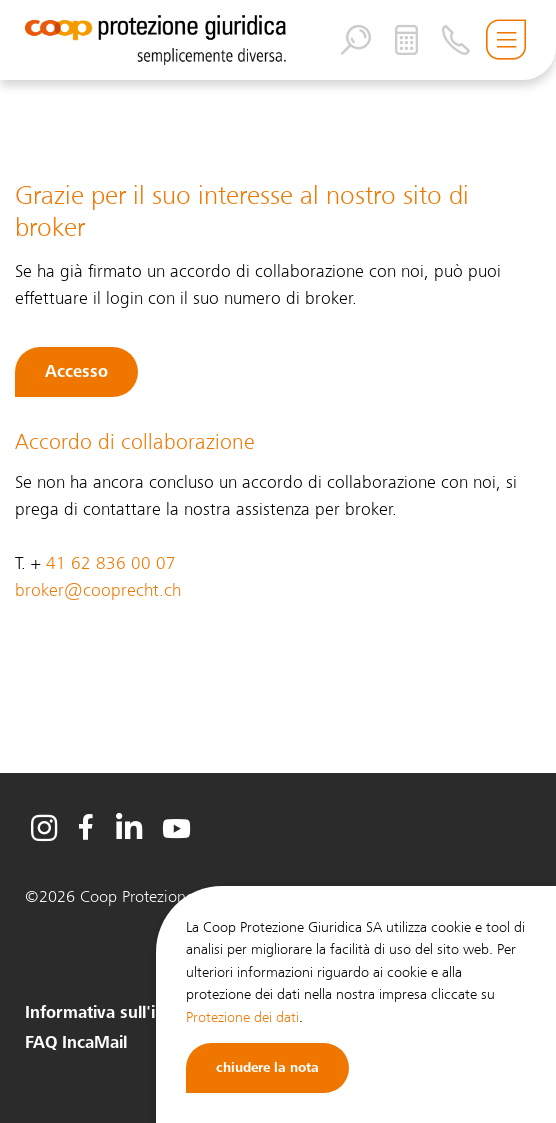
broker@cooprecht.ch (98, 590)
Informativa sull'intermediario (140, 1013)
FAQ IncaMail (76, 1043)
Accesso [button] (76, 372)
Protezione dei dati (242, 1017)
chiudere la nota (267, 1067)
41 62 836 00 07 (111, 563)
